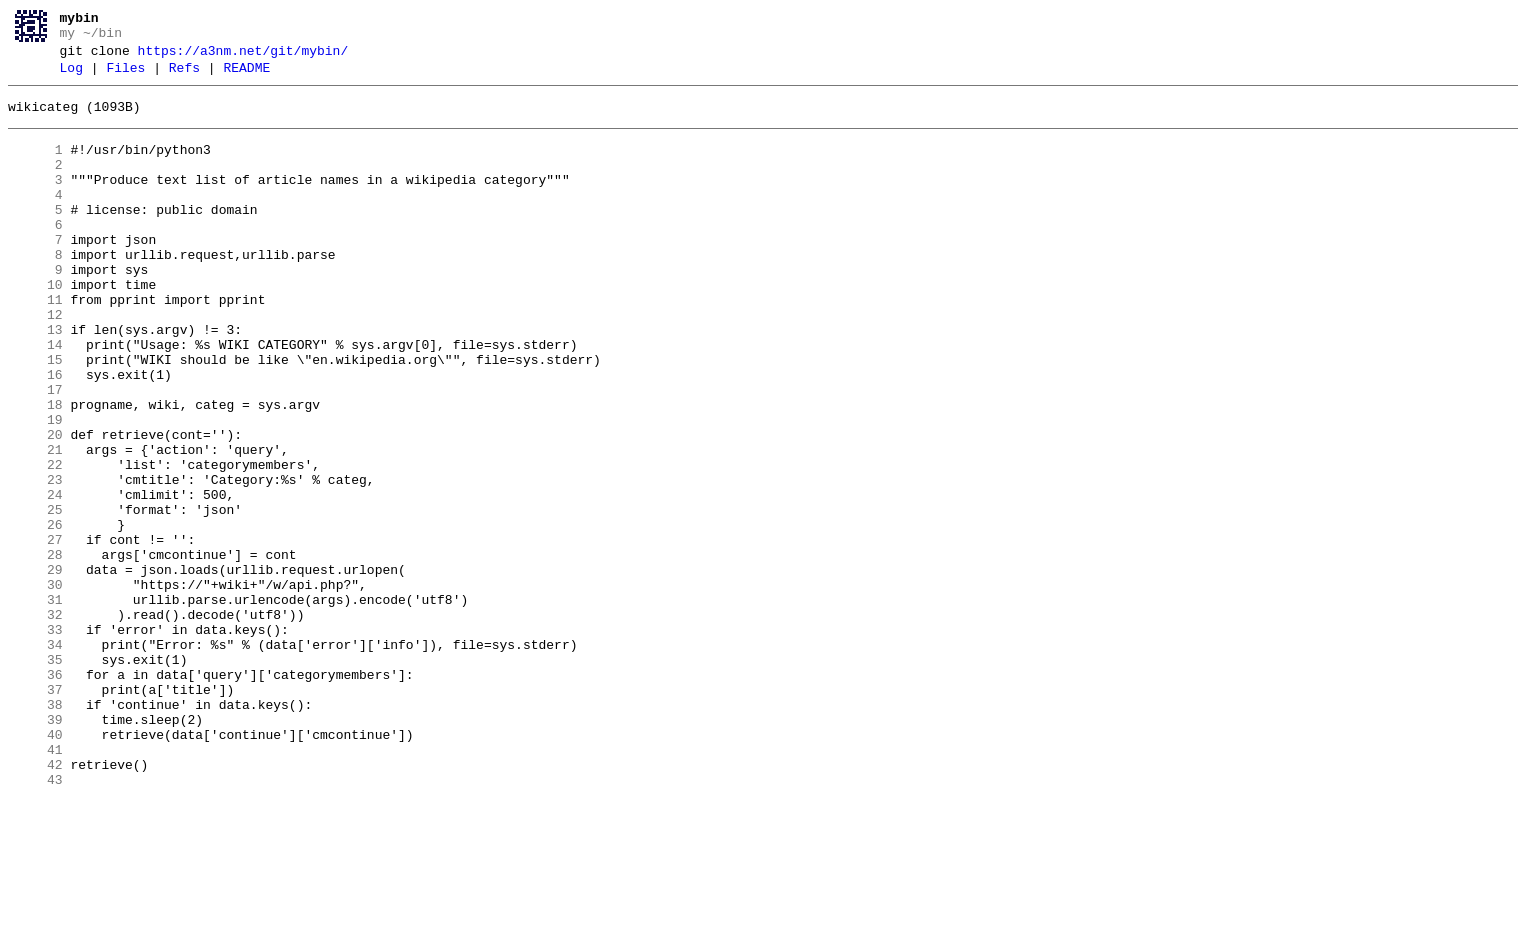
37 (35, 813)
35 (35, 777)
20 (35, 507)
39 (35, 849)
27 (35, 633)
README (246, 77)
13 (35, 381)
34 (35, 759)
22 (35, 543)
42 (35, 903)
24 (35, 579)
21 (35, 525)
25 (35, 597)
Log (71, 77)
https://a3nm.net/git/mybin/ (243, 57)
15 (35, 417)
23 (35, 561)
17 (35, 453)
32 (35, 723)
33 (35, 741)
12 (35, 363)
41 (35, 885)
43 (35, 921)
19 (35, 489)
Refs (184, 77)
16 (35, 435)
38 (35, 831)
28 (35, 651)
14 (35, 399)
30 (35, 687)
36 (35, 795)
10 (35, 327)
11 (35, 345)
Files (125, 77)
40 (35, 867)
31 (35, 705)
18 (35, 471)
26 (35, 615)
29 (35, 669)
